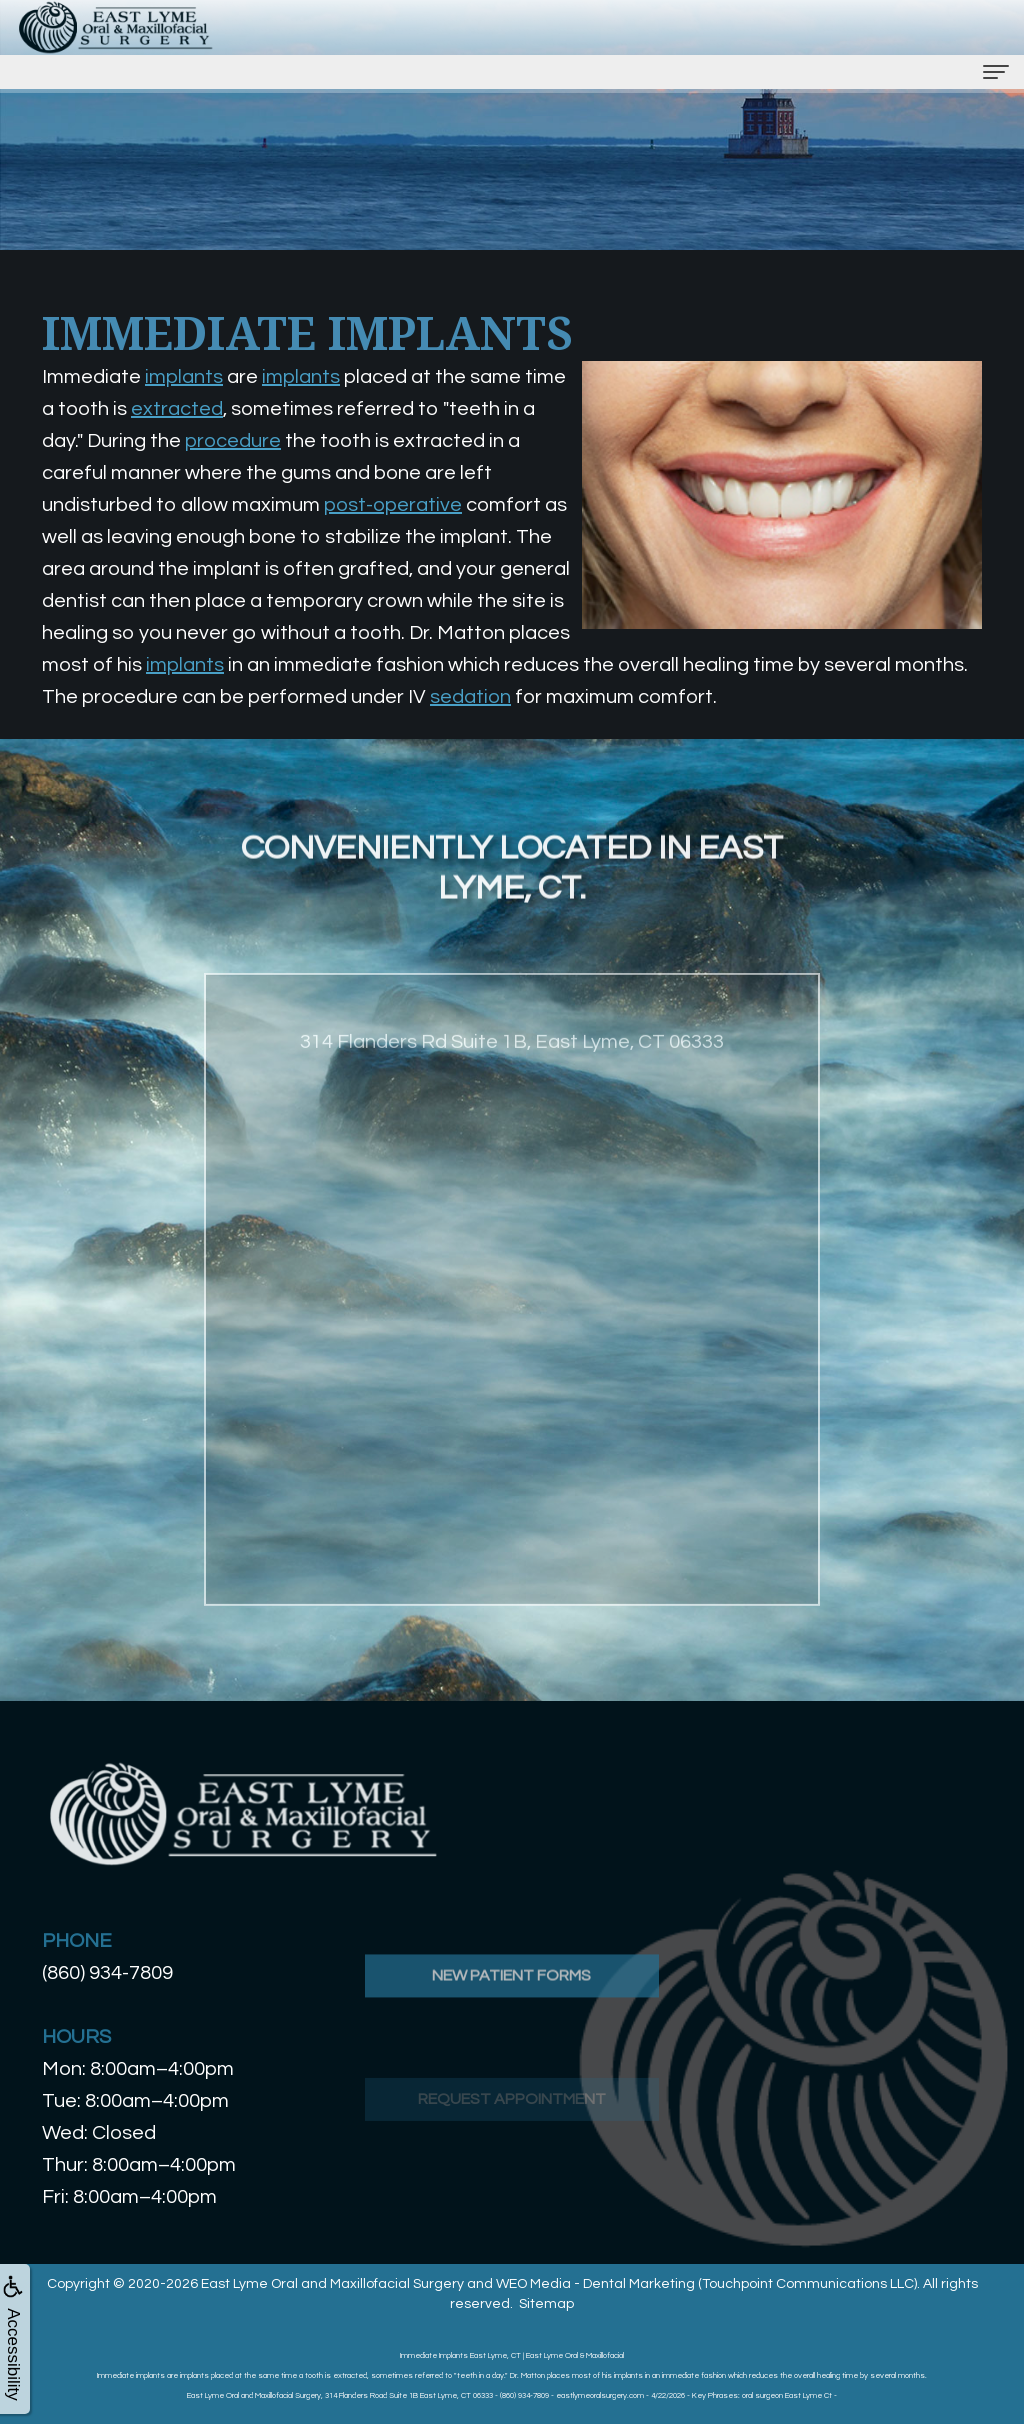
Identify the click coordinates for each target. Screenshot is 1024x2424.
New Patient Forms (511, 2044)
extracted (177, 409)
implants (184, 377)
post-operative (393, 505)
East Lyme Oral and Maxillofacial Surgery (332, 2284)
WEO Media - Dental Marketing (595, 2284)
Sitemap (546, 2304)
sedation (470, 697)
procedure (233, 441)
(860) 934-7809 (107, 1973)
